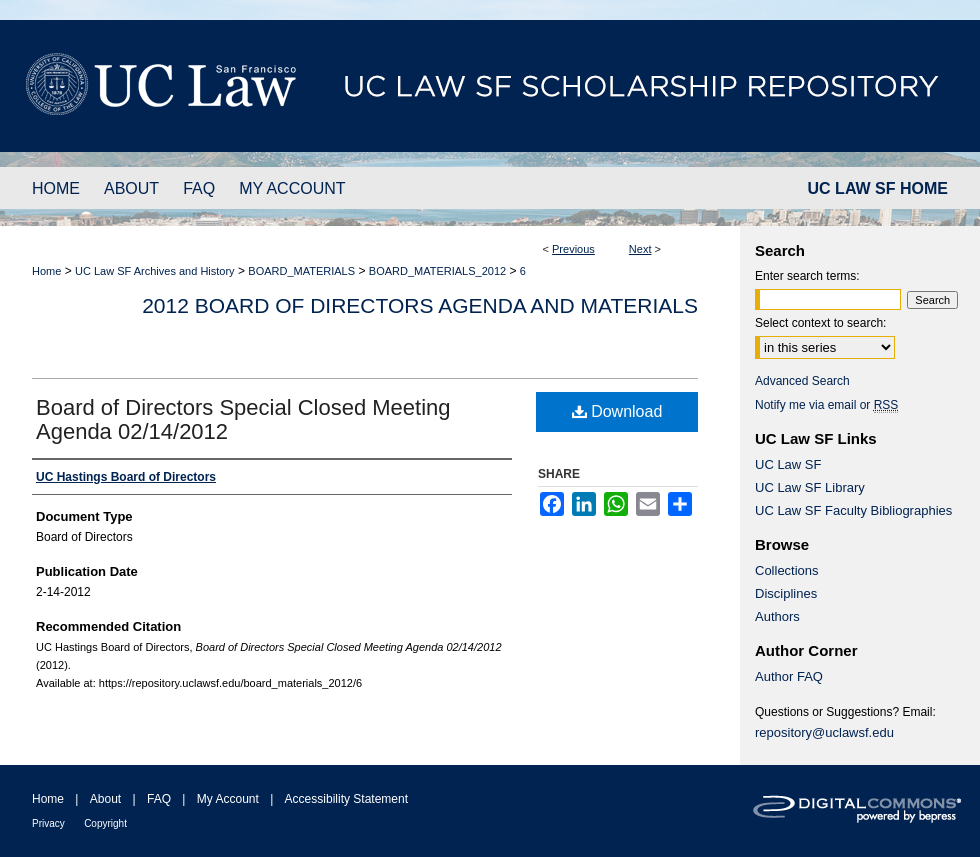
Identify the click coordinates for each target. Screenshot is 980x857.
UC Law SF (788, 464)
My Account (228, 799)
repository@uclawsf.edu (824, 732)
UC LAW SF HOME (878, 188)
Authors (777, 616)
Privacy (48, 823)
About (105, 799)
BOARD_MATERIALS (301, 271)
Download (617, 411)
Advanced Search (802, 381)
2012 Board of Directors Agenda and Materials (420, 305)
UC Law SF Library (810, 487)
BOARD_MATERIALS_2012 (437, 271)
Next (640, 249)
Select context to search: (820, 323)
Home (46, 271)
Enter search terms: (807, 276)
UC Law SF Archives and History (155, 271)
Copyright (105, 823)
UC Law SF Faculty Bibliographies (853, 510)
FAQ (159, 799)
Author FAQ (789, 676)
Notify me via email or (826, 405)
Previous (573, 249)
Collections (787, 570)
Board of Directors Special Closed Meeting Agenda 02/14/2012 (243, 419)
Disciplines (786, 593)
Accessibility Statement (346, 799)
